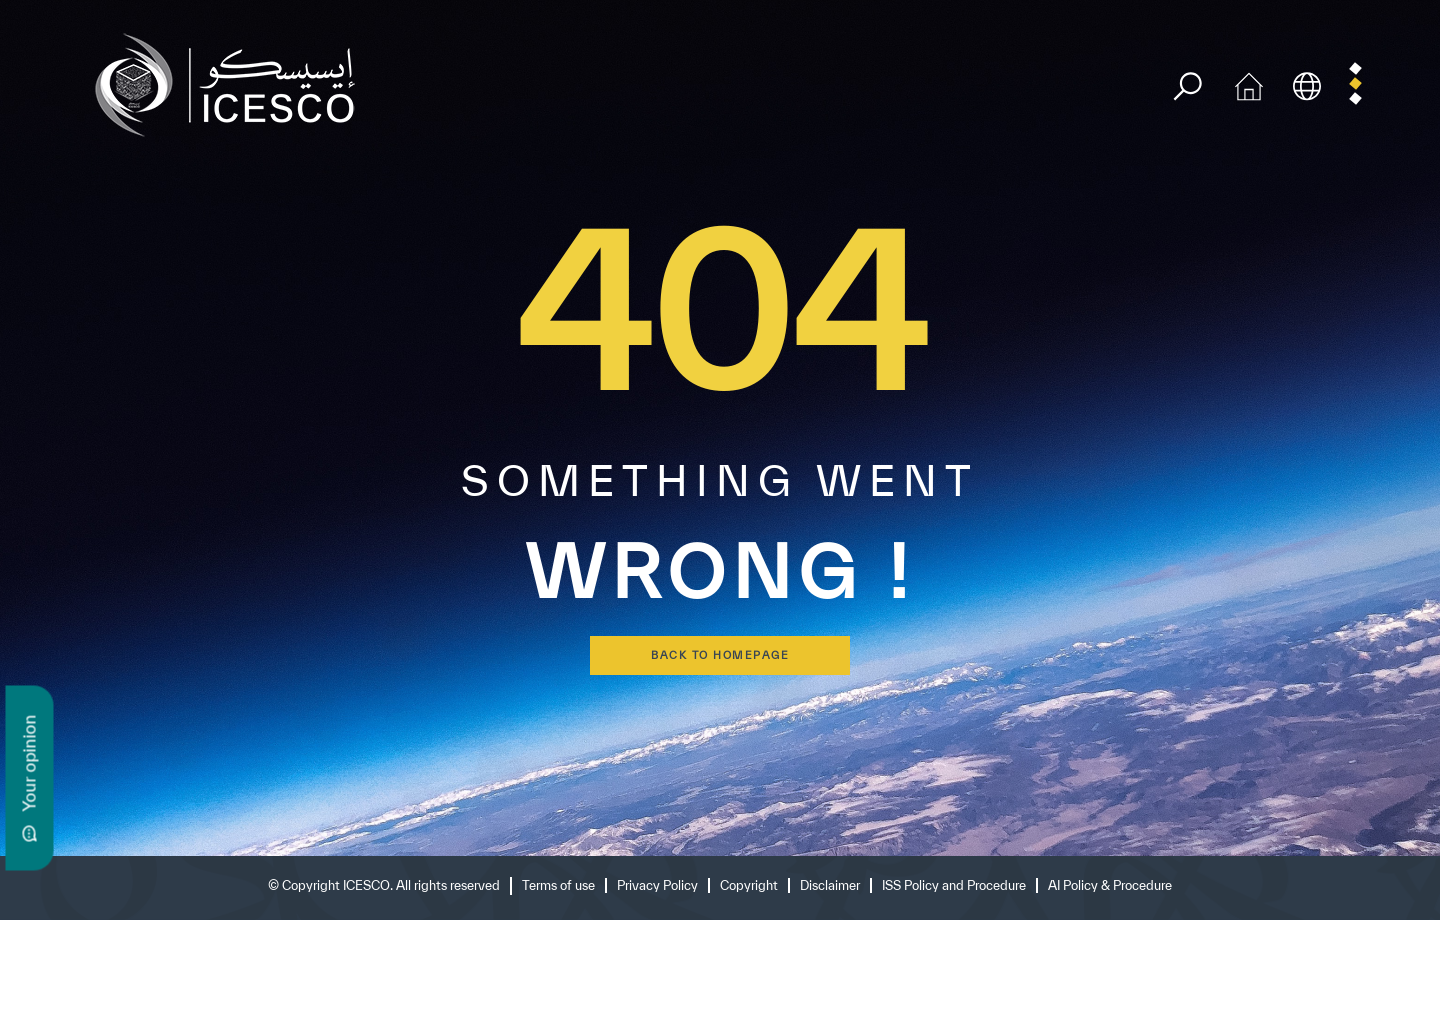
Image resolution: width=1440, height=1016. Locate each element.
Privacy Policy (657, 885)
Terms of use (558, 885)
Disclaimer (830, 885)
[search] (1187, 86)
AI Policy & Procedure (1110, 885)
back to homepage (720, 655)
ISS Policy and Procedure (954, 885)
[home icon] (1249, 83)
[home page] (233, 83)
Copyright (749, 885)
